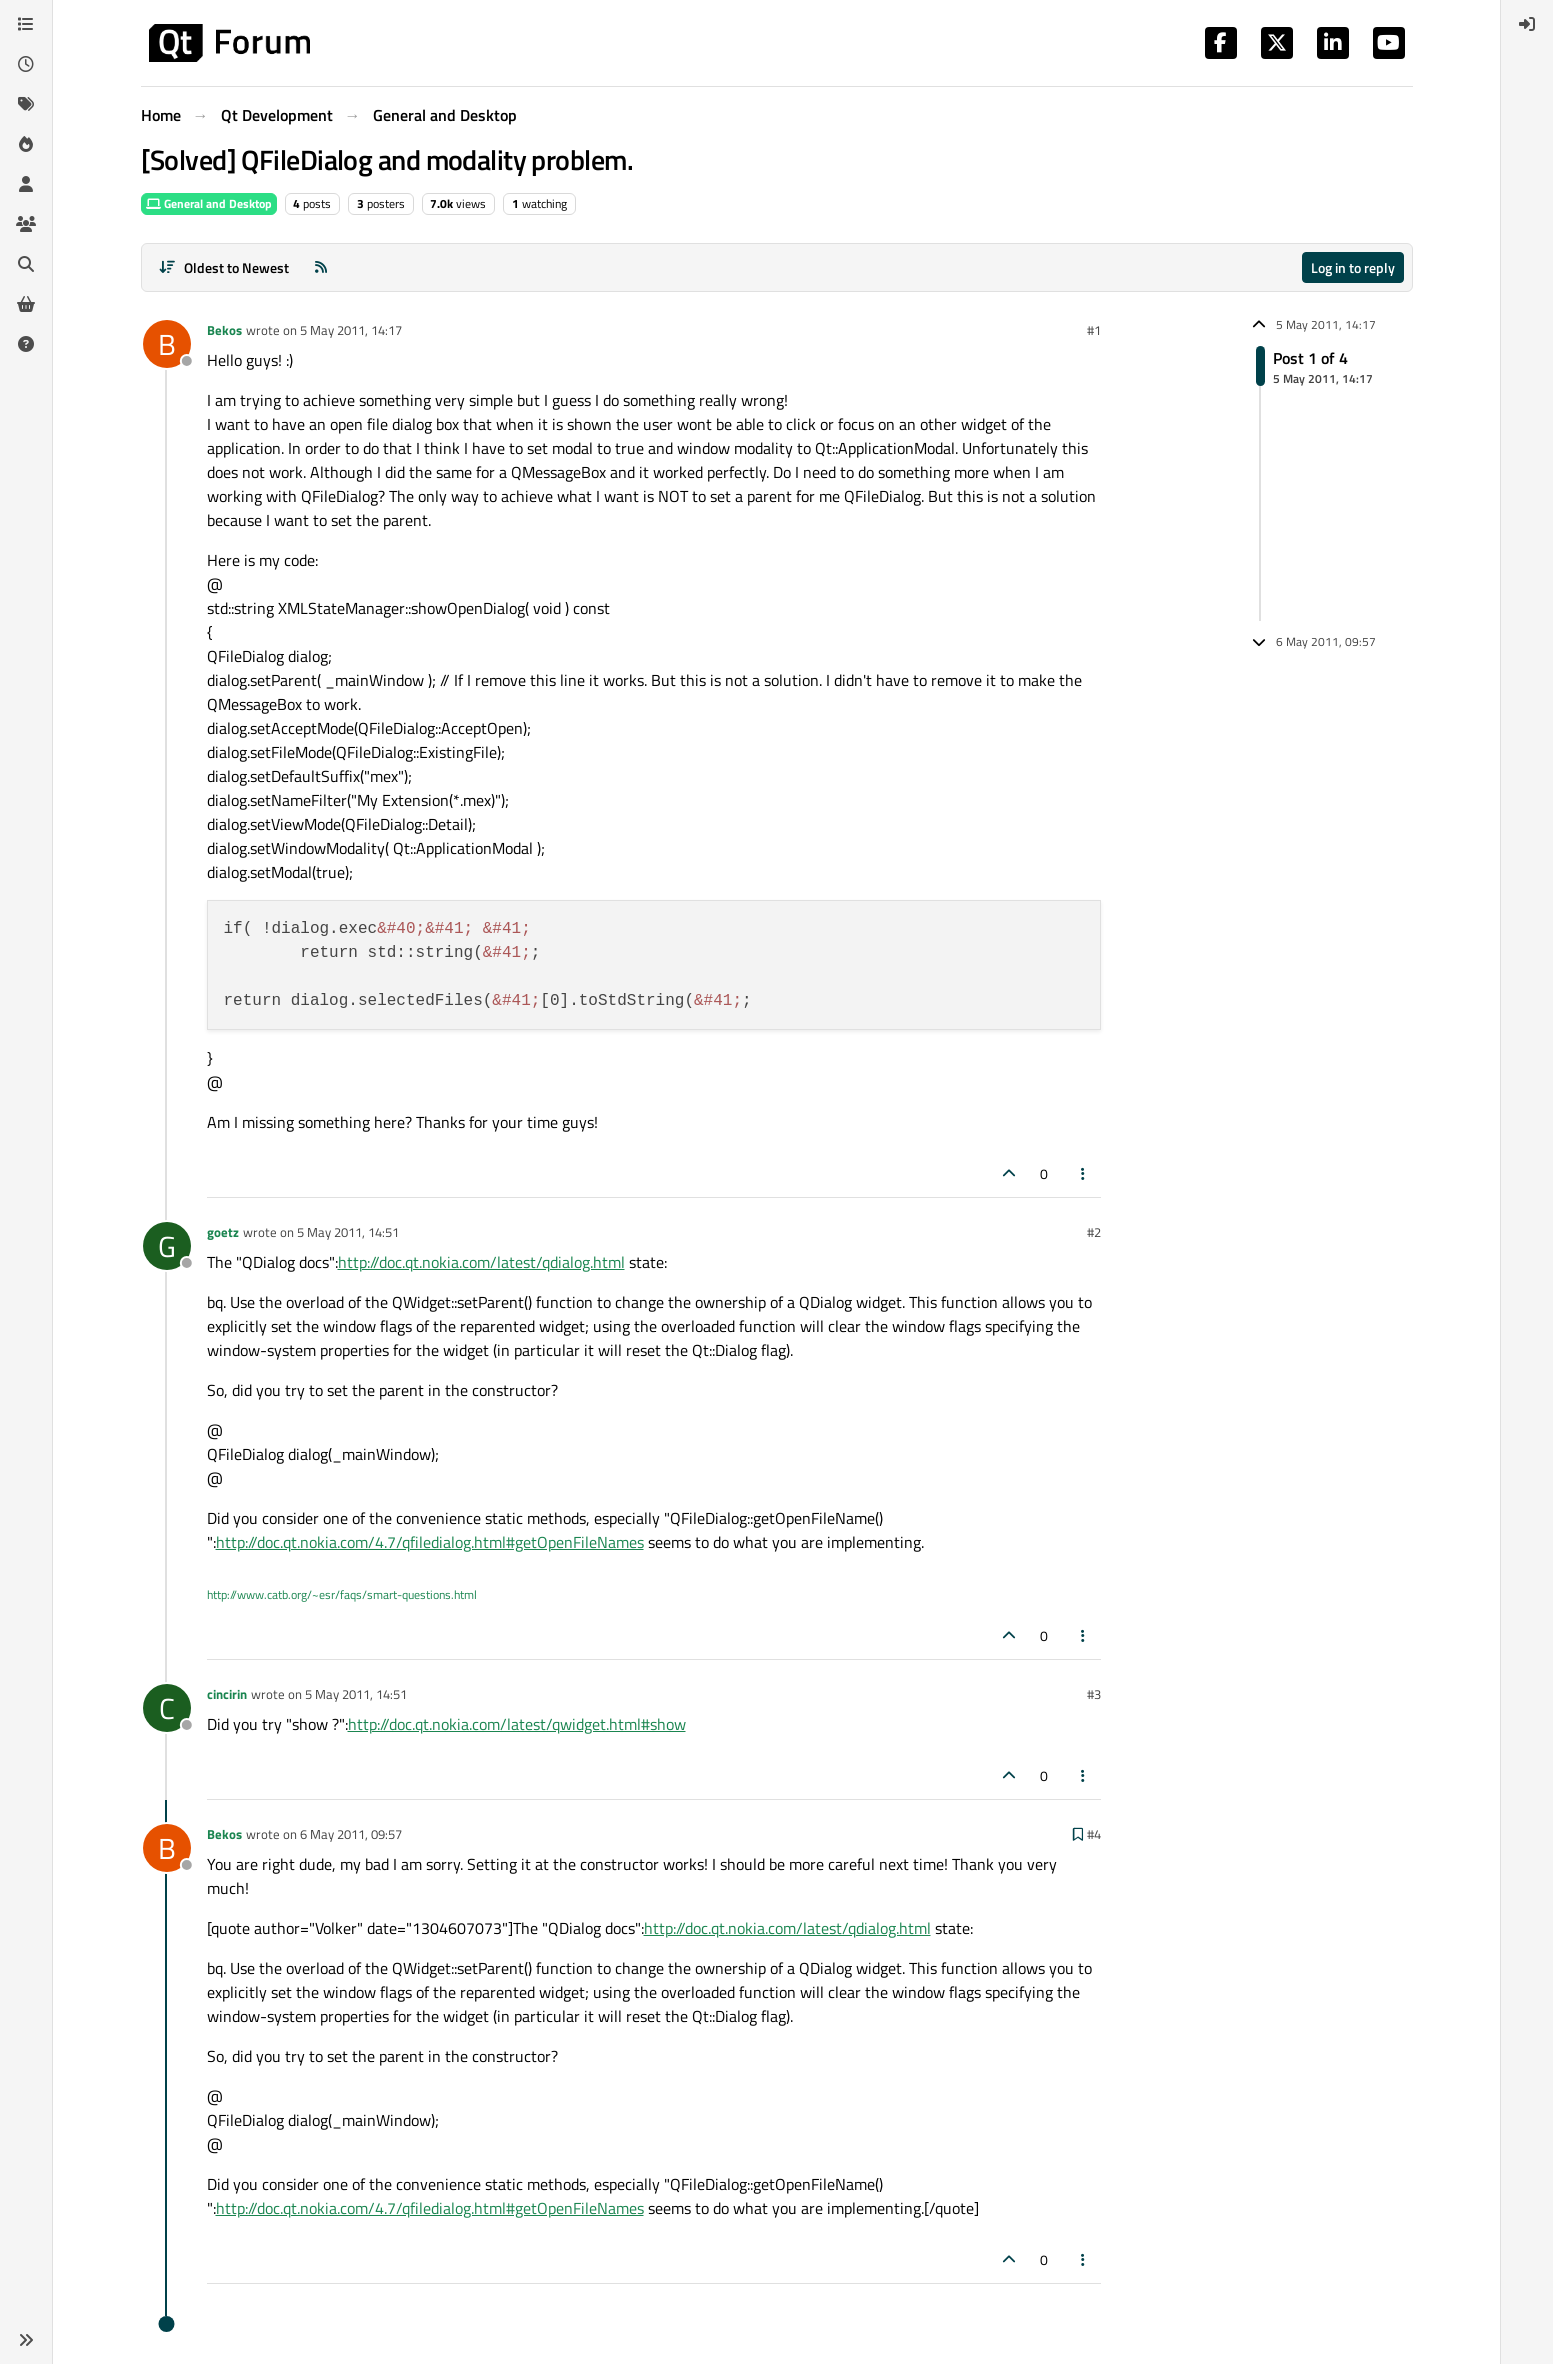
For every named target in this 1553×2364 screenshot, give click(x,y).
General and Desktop (209, 203)
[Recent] (26, 64)
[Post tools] (1083, 1173)
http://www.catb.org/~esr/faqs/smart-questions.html (342, 1594)
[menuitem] (1527, 24)
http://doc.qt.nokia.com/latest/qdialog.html (481, 1262)
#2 (1094, 1232)
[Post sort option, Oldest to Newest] (224, 267)
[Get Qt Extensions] (26, 304)
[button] (26, 2340)
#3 (1094, 1694)
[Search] (26, 264)
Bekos (224, 330)
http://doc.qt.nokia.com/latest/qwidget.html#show (517, 1724)
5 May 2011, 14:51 (348, 1232)
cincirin (227, 1694)
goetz (223, 1232)
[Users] (26, 184)
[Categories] (26, 24)
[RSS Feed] (321, 267)
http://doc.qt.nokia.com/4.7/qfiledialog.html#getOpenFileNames (430, 1542)
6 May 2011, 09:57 (351, 1834)
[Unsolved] (26, 344)
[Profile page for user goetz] (167, 1246)
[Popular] (26, 144)
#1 (1094, 330)
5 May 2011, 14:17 (351, 330)
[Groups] (26, 224)
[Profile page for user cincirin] (167, 1708)
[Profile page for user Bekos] (167, 344)
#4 (1094, 1834)
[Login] (1527, 24)
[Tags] (26, 104)
